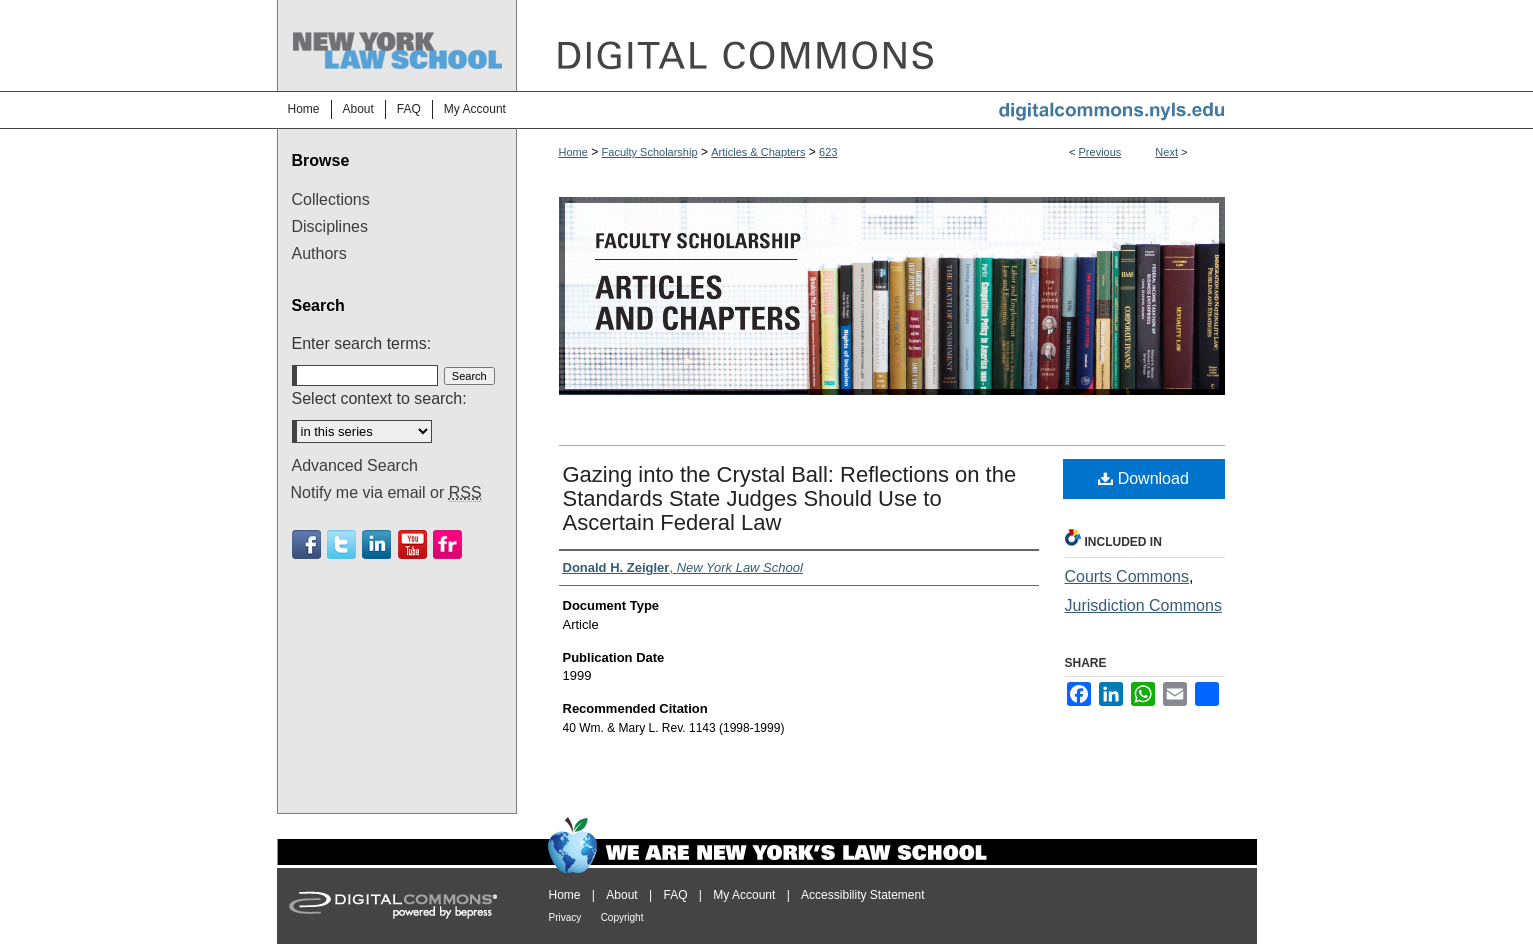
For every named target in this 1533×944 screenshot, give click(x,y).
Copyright (622, 917)
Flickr (447, 544)
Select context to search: (379, 398)
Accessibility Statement (862, 895)
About (621, 895)
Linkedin (376, 544)
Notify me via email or (386, 493)
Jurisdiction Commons (1143, 605)
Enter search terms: (362, 343)
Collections (331, 199)
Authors (319, 253)
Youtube (412, 544)
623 (828, 152)
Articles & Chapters (758, 152)
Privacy (565, 917)
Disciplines (330, 226)
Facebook (306, 544)
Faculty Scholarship (650, 152)
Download (1143, 478)
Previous (1100, 152)
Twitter (341, 544)
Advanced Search (355, 465)
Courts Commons (1127, 576)
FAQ (675, 895)
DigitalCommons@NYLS (887, 45)
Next (1166, 152)
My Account (744, 895)
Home (573, 152)
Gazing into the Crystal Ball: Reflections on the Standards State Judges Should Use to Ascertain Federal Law (790, 498)
